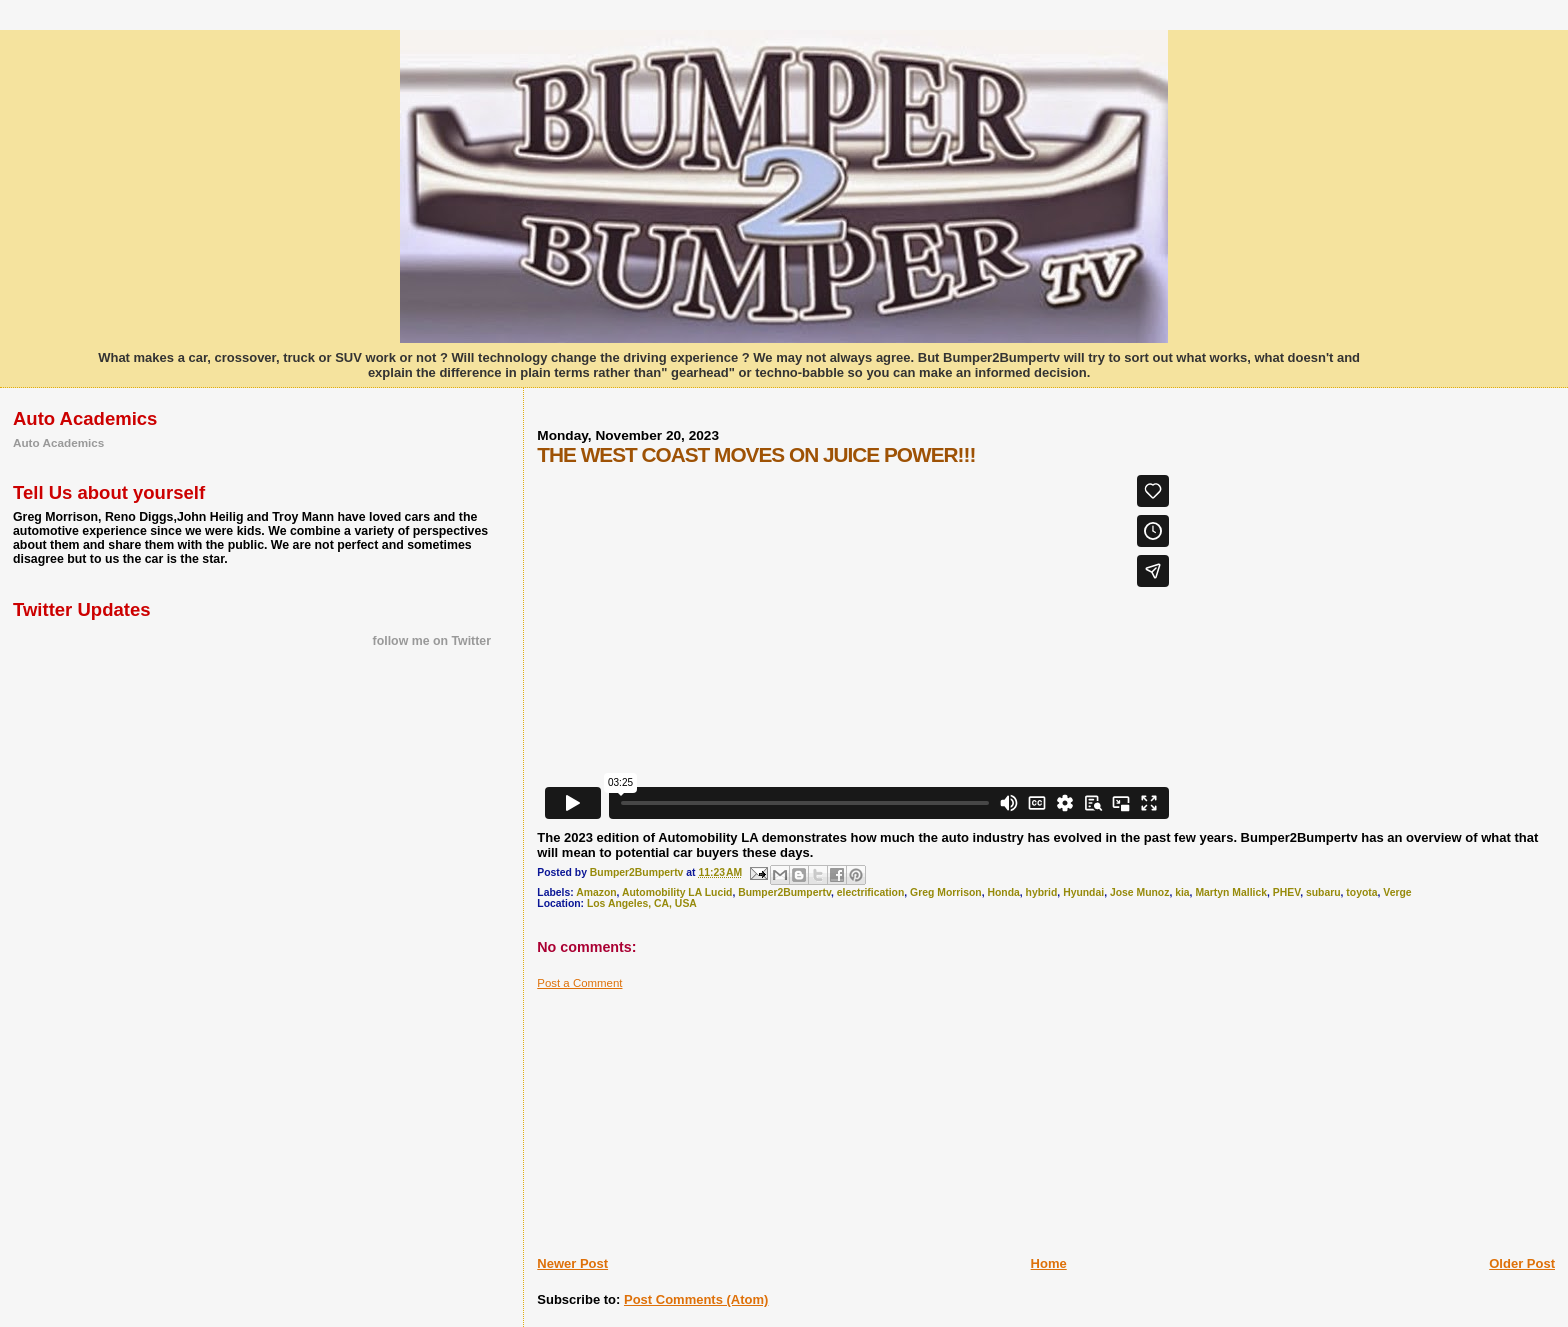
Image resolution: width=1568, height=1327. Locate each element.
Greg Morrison (946, 892)
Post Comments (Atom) (696, 1299)
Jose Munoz (1139, 892)
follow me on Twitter (432, 641)
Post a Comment (579, 983)
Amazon (596, 892)
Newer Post (572, 1263)
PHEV (1286, 892)
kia (1182, 892)
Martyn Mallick (1231, 892)
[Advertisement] (687, 1115)
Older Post (1522, 1263)
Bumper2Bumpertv (784, 892)
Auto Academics (58, 442)
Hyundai (1083, 892)
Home (1049, 1263)
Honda (1003, 892)
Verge (1397, 892)
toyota (1361, 892)
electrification (871, 892)
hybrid (1042, 892)
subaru (1323, 892)
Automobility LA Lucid (677, 892)
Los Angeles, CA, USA (642, 903)
